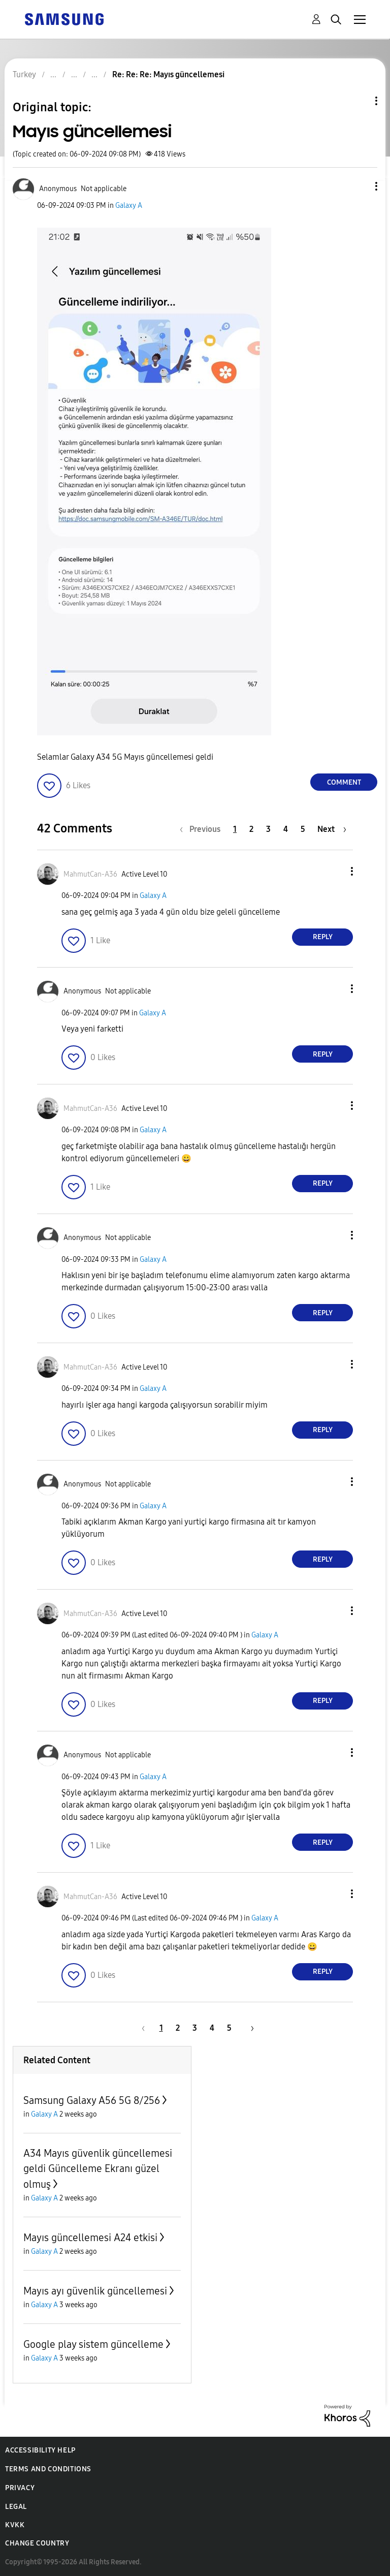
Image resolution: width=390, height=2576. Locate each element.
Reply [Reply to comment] (323, 937)
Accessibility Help (40, 2450)
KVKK (14, 2525)
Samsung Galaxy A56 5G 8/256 (91, 2100)
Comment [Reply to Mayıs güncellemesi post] (344, 782)
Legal (16, 2506)
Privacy (20, 2488)
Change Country (37, 2543)
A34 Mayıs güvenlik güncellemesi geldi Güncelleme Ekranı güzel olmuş (97, 2168)
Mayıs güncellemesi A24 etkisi (90, 2237)
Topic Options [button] (359, 101)
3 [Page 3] (268, 829)
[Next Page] (332, 829)
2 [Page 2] (251, 829)
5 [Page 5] (303, 829)
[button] (359, 186)
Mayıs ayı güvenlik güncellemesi (95, 2291)
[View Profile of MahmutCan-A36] (90, 874)
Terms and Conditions (48, 2469)
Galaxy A (128, 205)
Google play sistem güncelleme (93, 2344)
